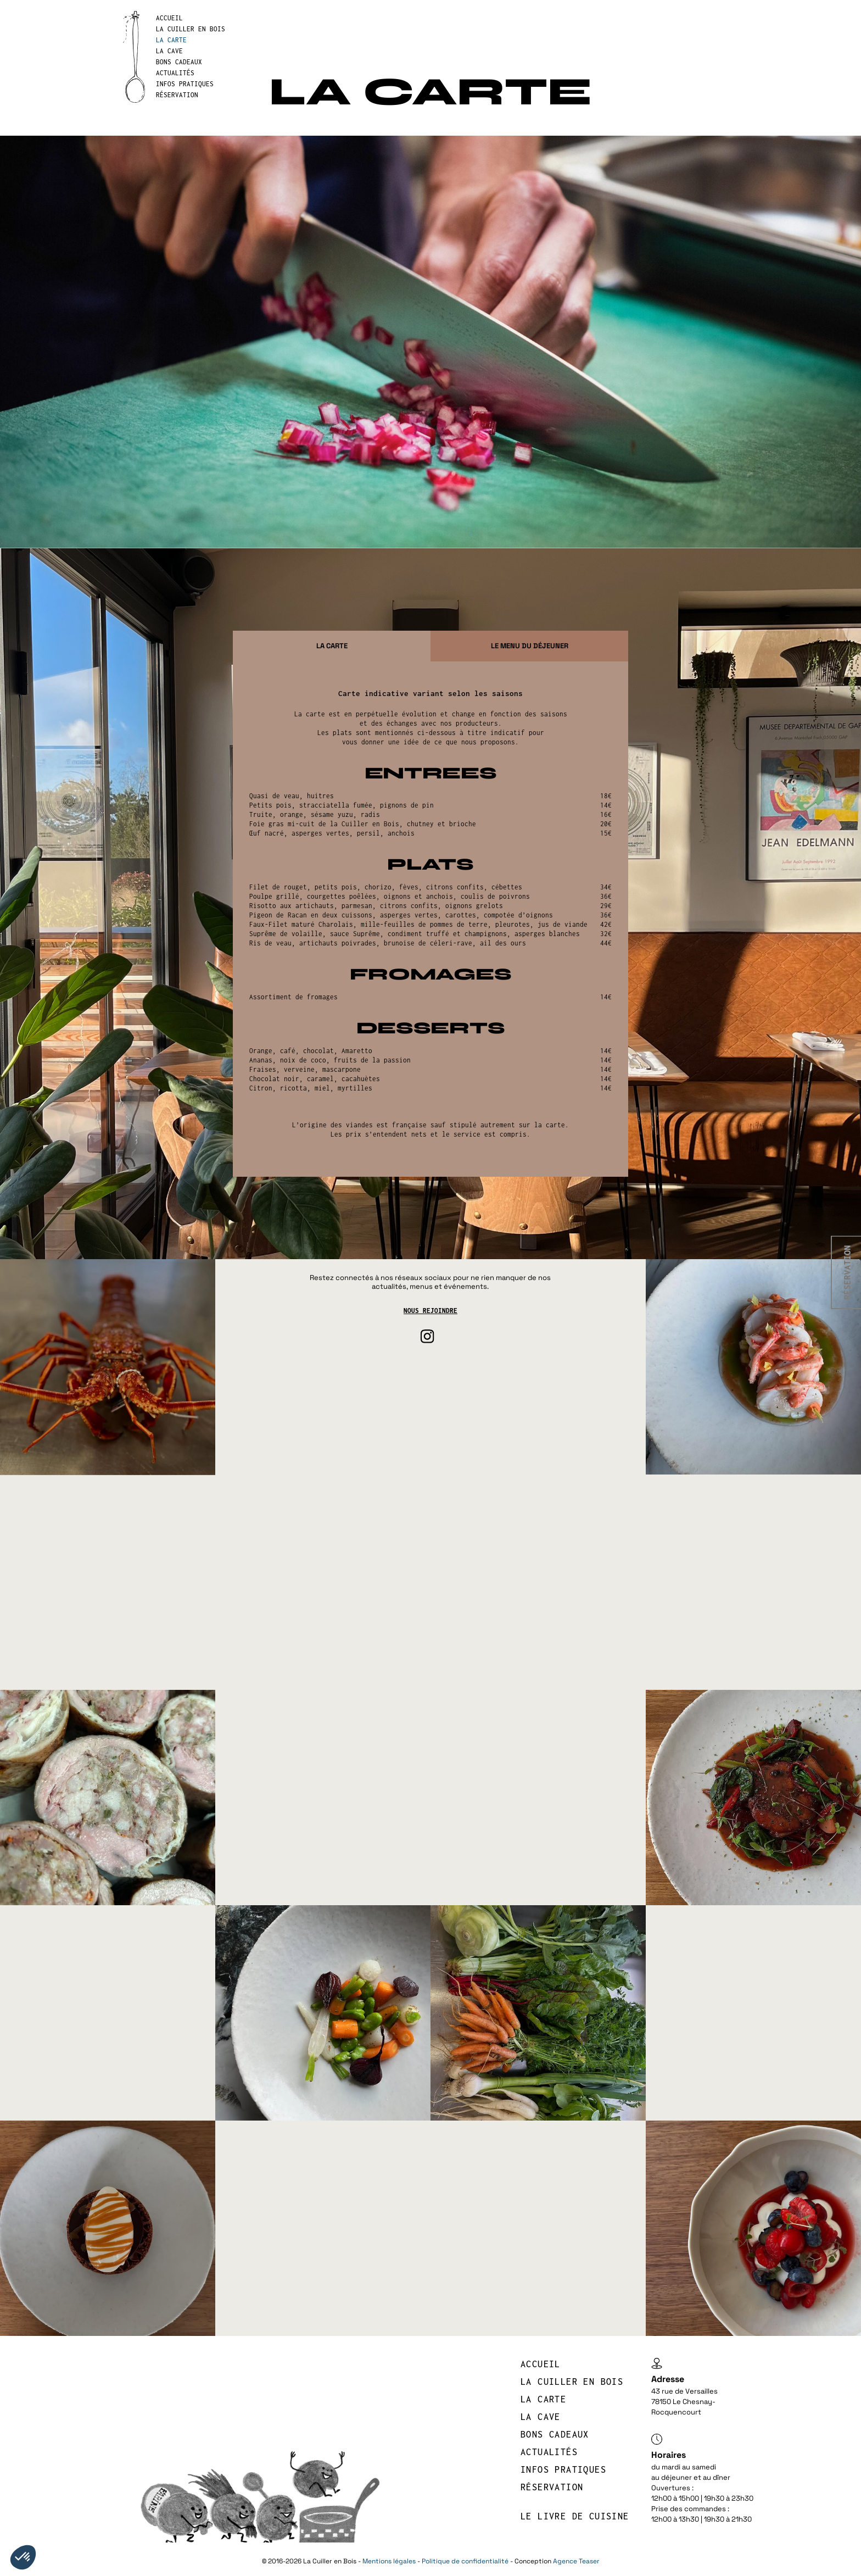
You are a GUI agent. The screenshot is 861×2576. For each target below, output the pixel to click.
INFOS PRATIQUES (185, 83)
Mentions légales (389, 2561)
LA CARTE (171, 39)
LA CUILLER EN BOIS (190, 28)
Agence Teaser (576, 2561)
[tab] (332, 646)
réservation (177, 94)
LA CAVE (169, 50)
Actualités (175, 72)
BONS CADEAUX (179, 61)
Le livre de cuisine (575, 2516)
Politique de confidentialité (465, 2561)
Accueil (169, 17)
